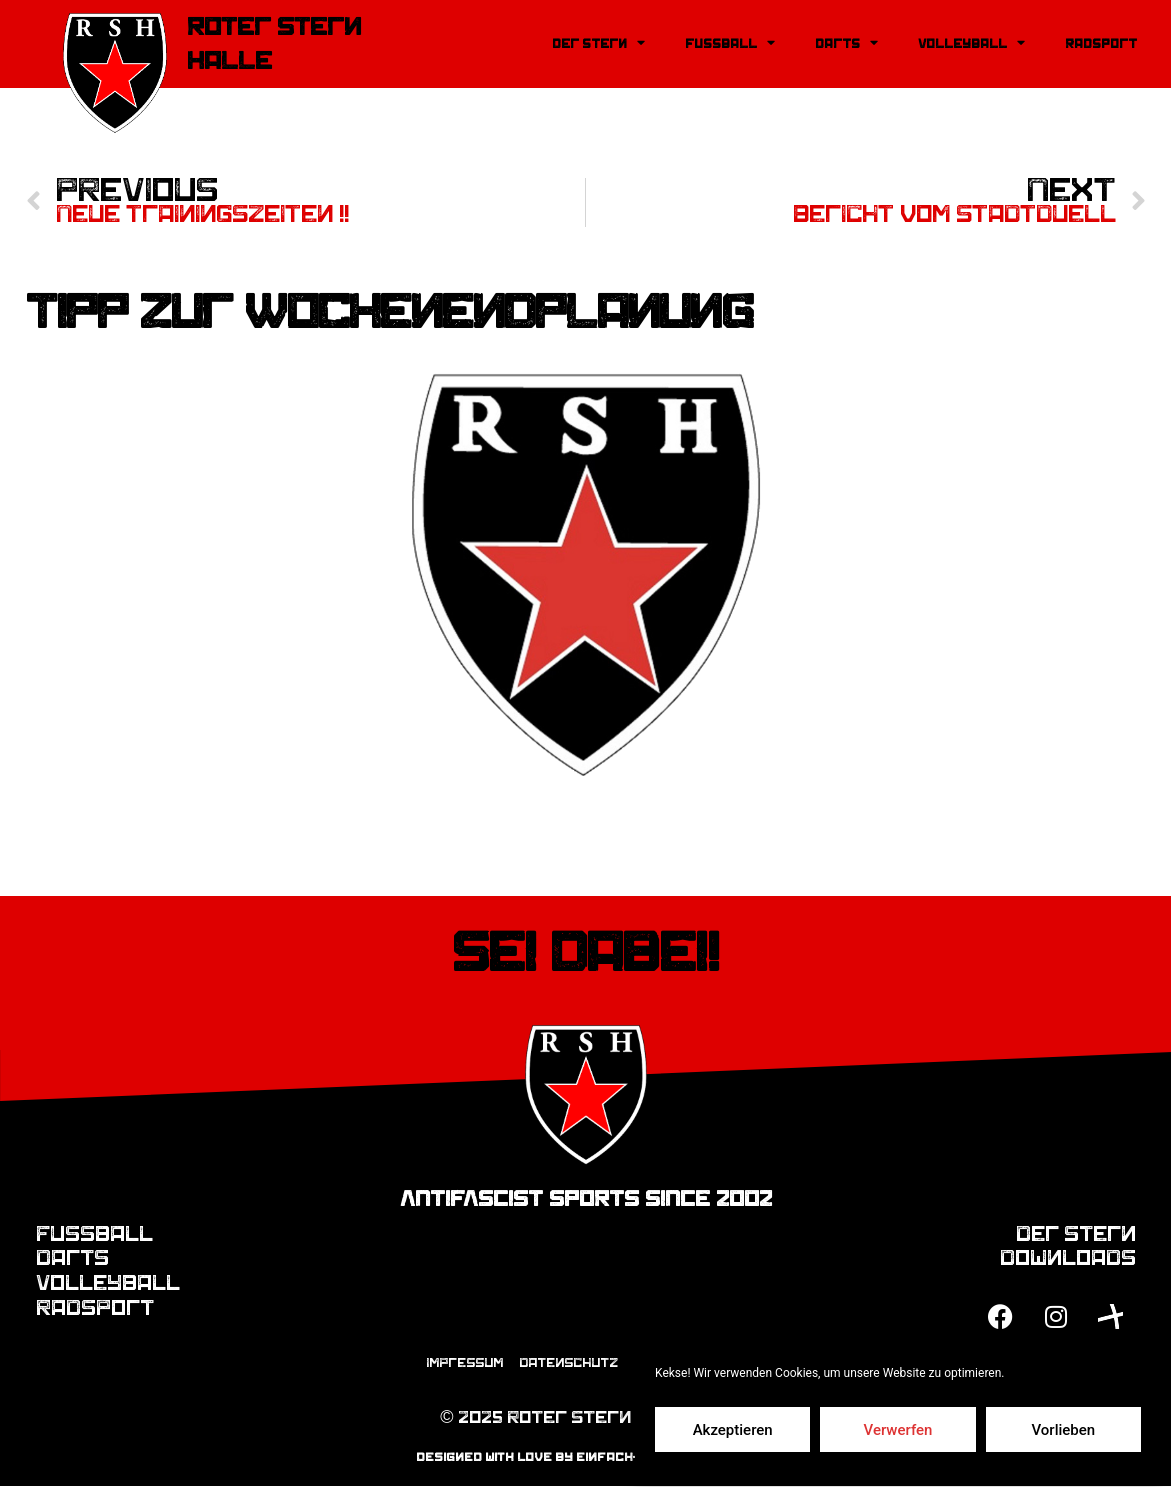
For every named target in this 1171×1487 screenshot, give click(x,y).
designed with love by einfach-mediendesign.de (585, 1458)
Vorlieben (1063, 1430)
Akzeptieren (733, 1430)
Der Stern (598, 43)
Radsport (1101, 44)
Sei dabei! (585, 953)
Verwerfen (898, 1430)
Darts (846, 43)
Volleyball (971, 43)
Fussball (730, 43)
